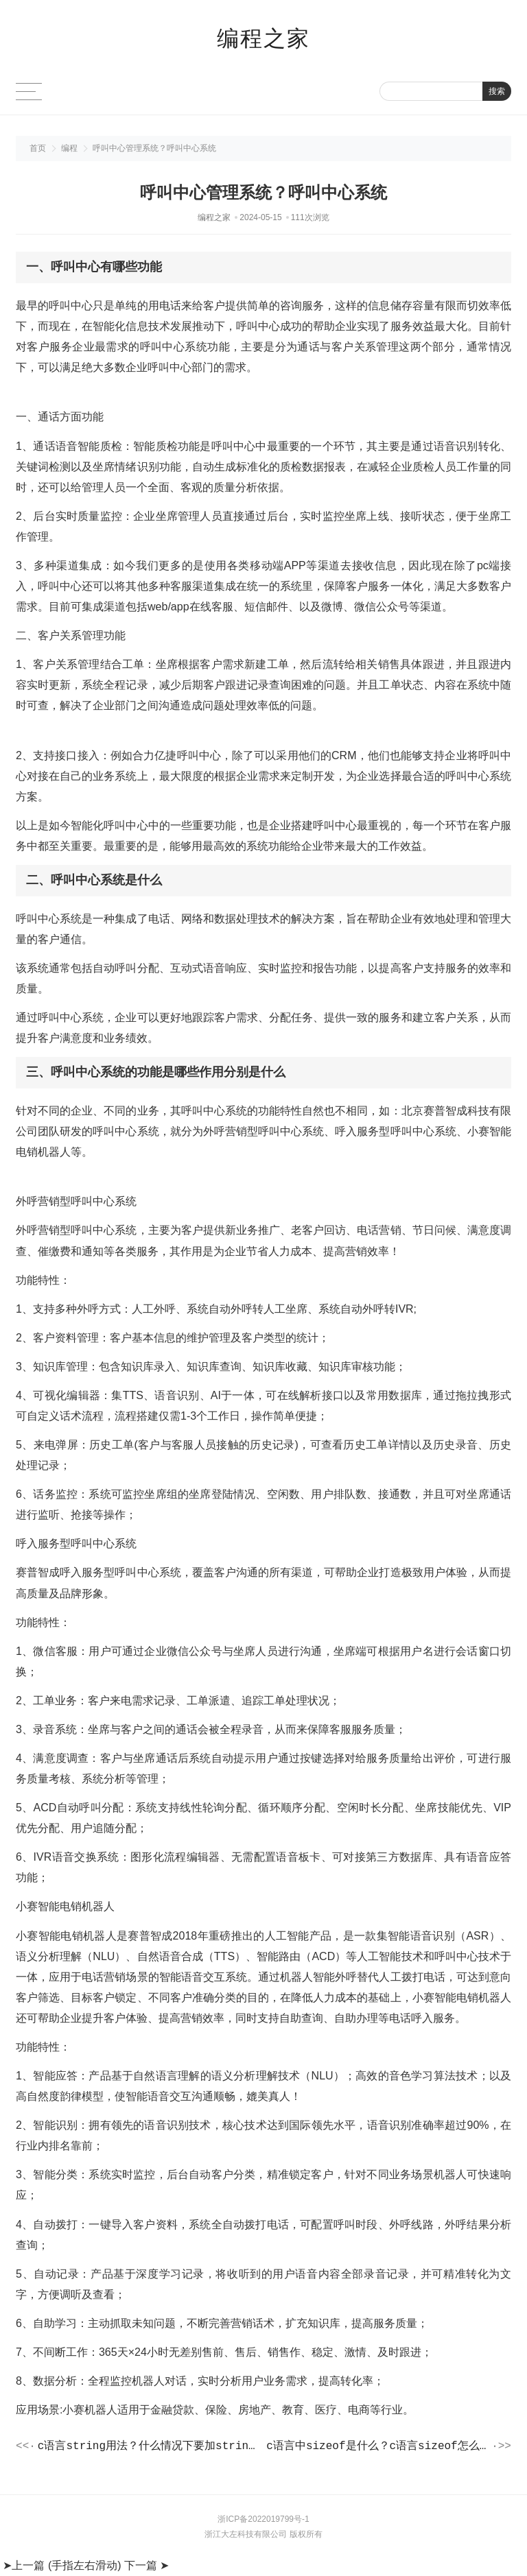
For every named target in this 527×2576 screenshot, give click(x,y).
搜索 (497, 91)
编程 (69, 148)
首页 (38, 148)
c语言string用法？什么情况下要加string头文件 (149, 2447)
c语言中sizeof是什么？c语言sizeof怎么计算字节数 (377, 2447)
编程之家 (263, 38)
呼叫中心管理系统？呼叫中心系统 (154, 148)
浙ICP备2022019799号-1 (263, 2521)
